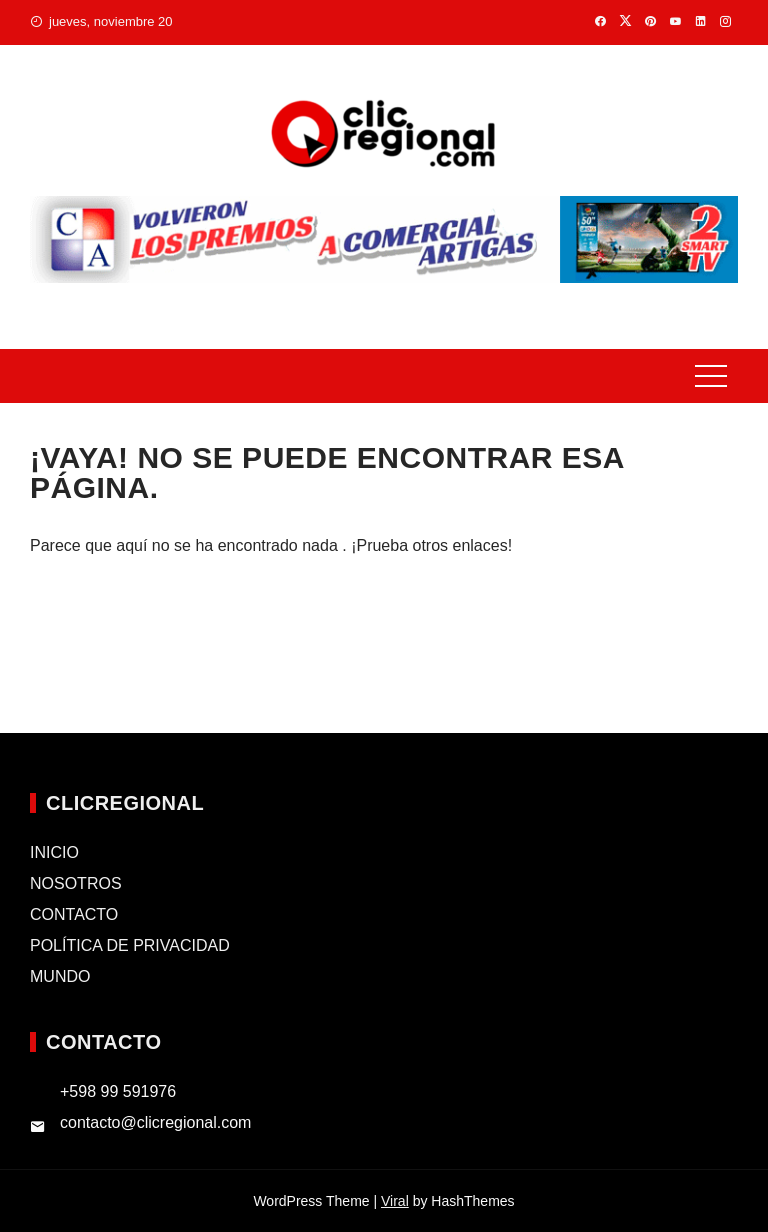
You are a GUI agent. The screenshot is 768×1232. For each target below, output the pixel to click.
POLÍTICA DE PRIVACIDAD (130, 945)
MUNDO (60, 976)
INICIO (54, 852)
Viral (395, 1201)
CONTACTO (74, 914)
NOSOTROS (76, 883)
